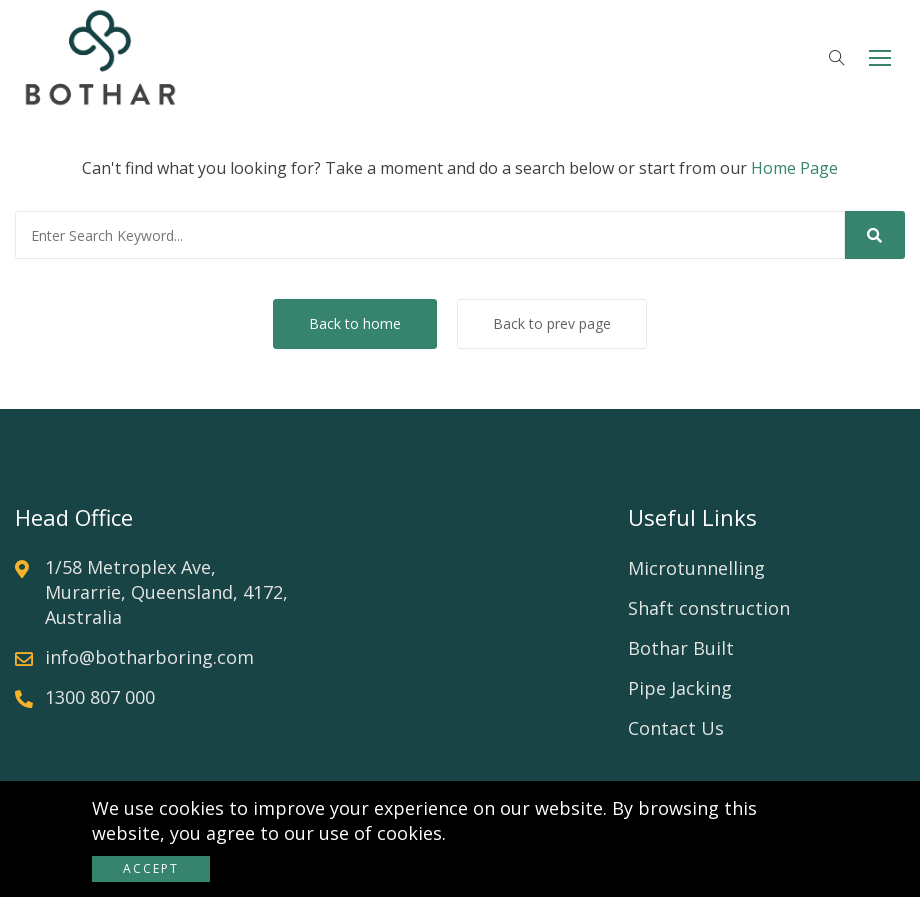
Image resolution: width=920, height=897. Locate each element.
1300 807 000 (100, 697)
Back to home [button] (355, 323)
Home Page (794, 168)
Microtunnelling (696, 568)
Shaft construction (709, 608)
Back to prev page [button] (552, 323)
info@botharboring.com (149, 657)
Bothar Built (681, 648)
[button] (880, 57)
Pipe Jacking (680, 688)
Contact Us (676, 728)
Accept (151, 868)
